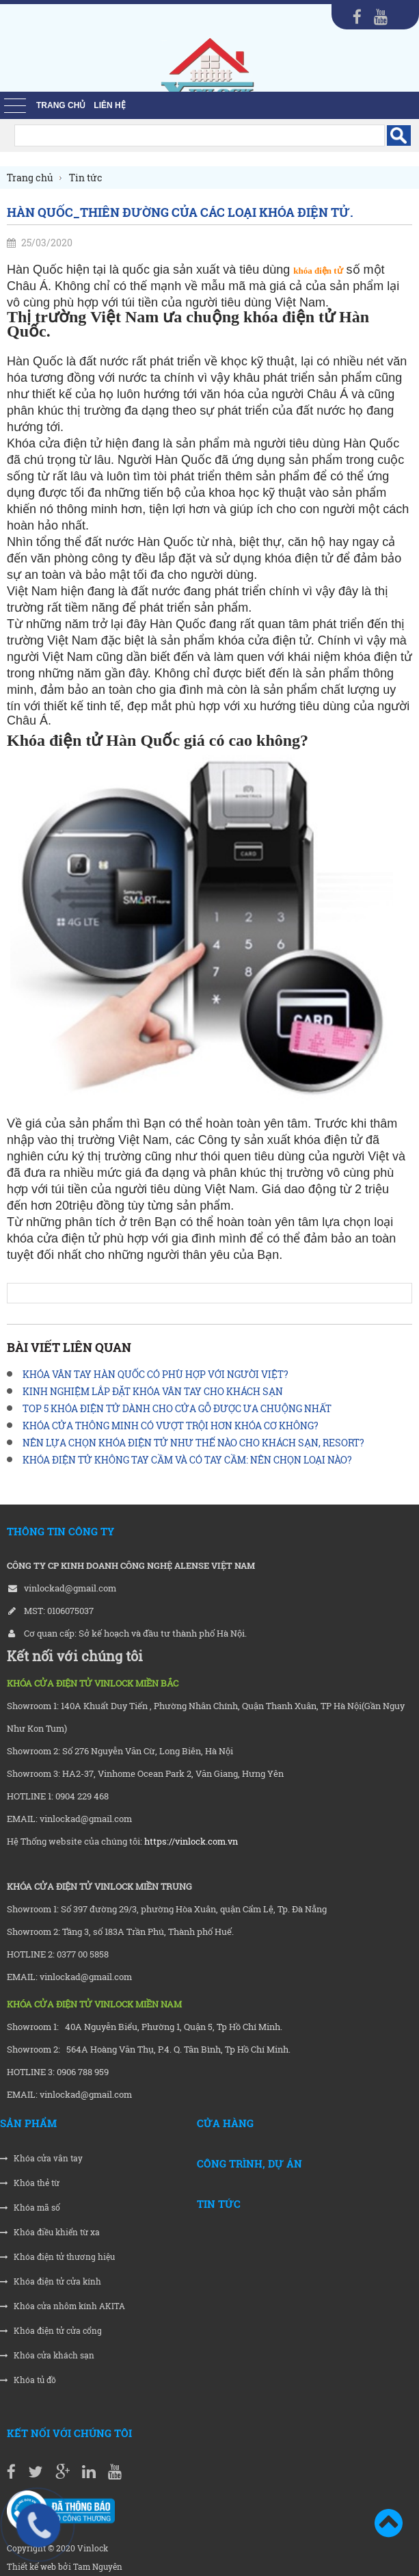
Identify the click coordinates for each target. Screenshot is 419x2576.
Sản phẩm (28, 2123)
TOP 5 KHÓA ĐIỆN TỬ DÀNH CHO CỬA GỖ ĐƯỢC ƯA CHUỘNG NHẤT (177, 1408)
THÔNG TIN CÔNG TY (60, 1531)
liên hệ (109, 105)
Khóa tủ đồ (28, 2380)
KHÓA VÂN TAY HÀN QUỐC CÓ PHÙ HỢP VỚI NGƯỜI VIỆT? (155, 1374)
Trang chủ (60, 105)
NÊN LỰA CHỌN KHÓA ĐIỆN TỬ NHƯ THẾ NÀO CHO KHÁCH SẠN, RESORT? (193, 1442)
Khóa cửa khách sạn (47, 2355)
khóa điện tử (317, 270)
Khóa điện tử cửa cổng (51, 2331)
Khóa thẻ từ (29, 2183)
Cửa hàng (225, 2123)
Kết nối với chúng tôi (69, 2433)
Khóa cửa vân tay (41, 2158)
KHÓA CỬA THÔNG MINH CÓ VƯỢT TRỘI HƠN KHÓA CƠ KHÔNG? (171, 1425)
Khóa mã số (30, 2207)
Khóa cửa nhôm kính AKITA (62, 2306)
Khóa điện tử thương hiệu (57, 2257)
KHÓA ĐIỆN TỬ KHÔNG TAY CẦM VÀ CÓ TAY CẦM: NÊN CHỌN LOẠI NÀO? (187, 1459)
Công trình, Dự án (249, 2163)
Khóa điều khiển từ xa (50, 2232)
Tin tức (219, 2204)
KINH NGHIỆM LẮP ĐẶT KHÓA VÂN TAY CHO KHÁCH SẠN (153, 1391)
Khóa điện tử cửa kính (50, 2281)
